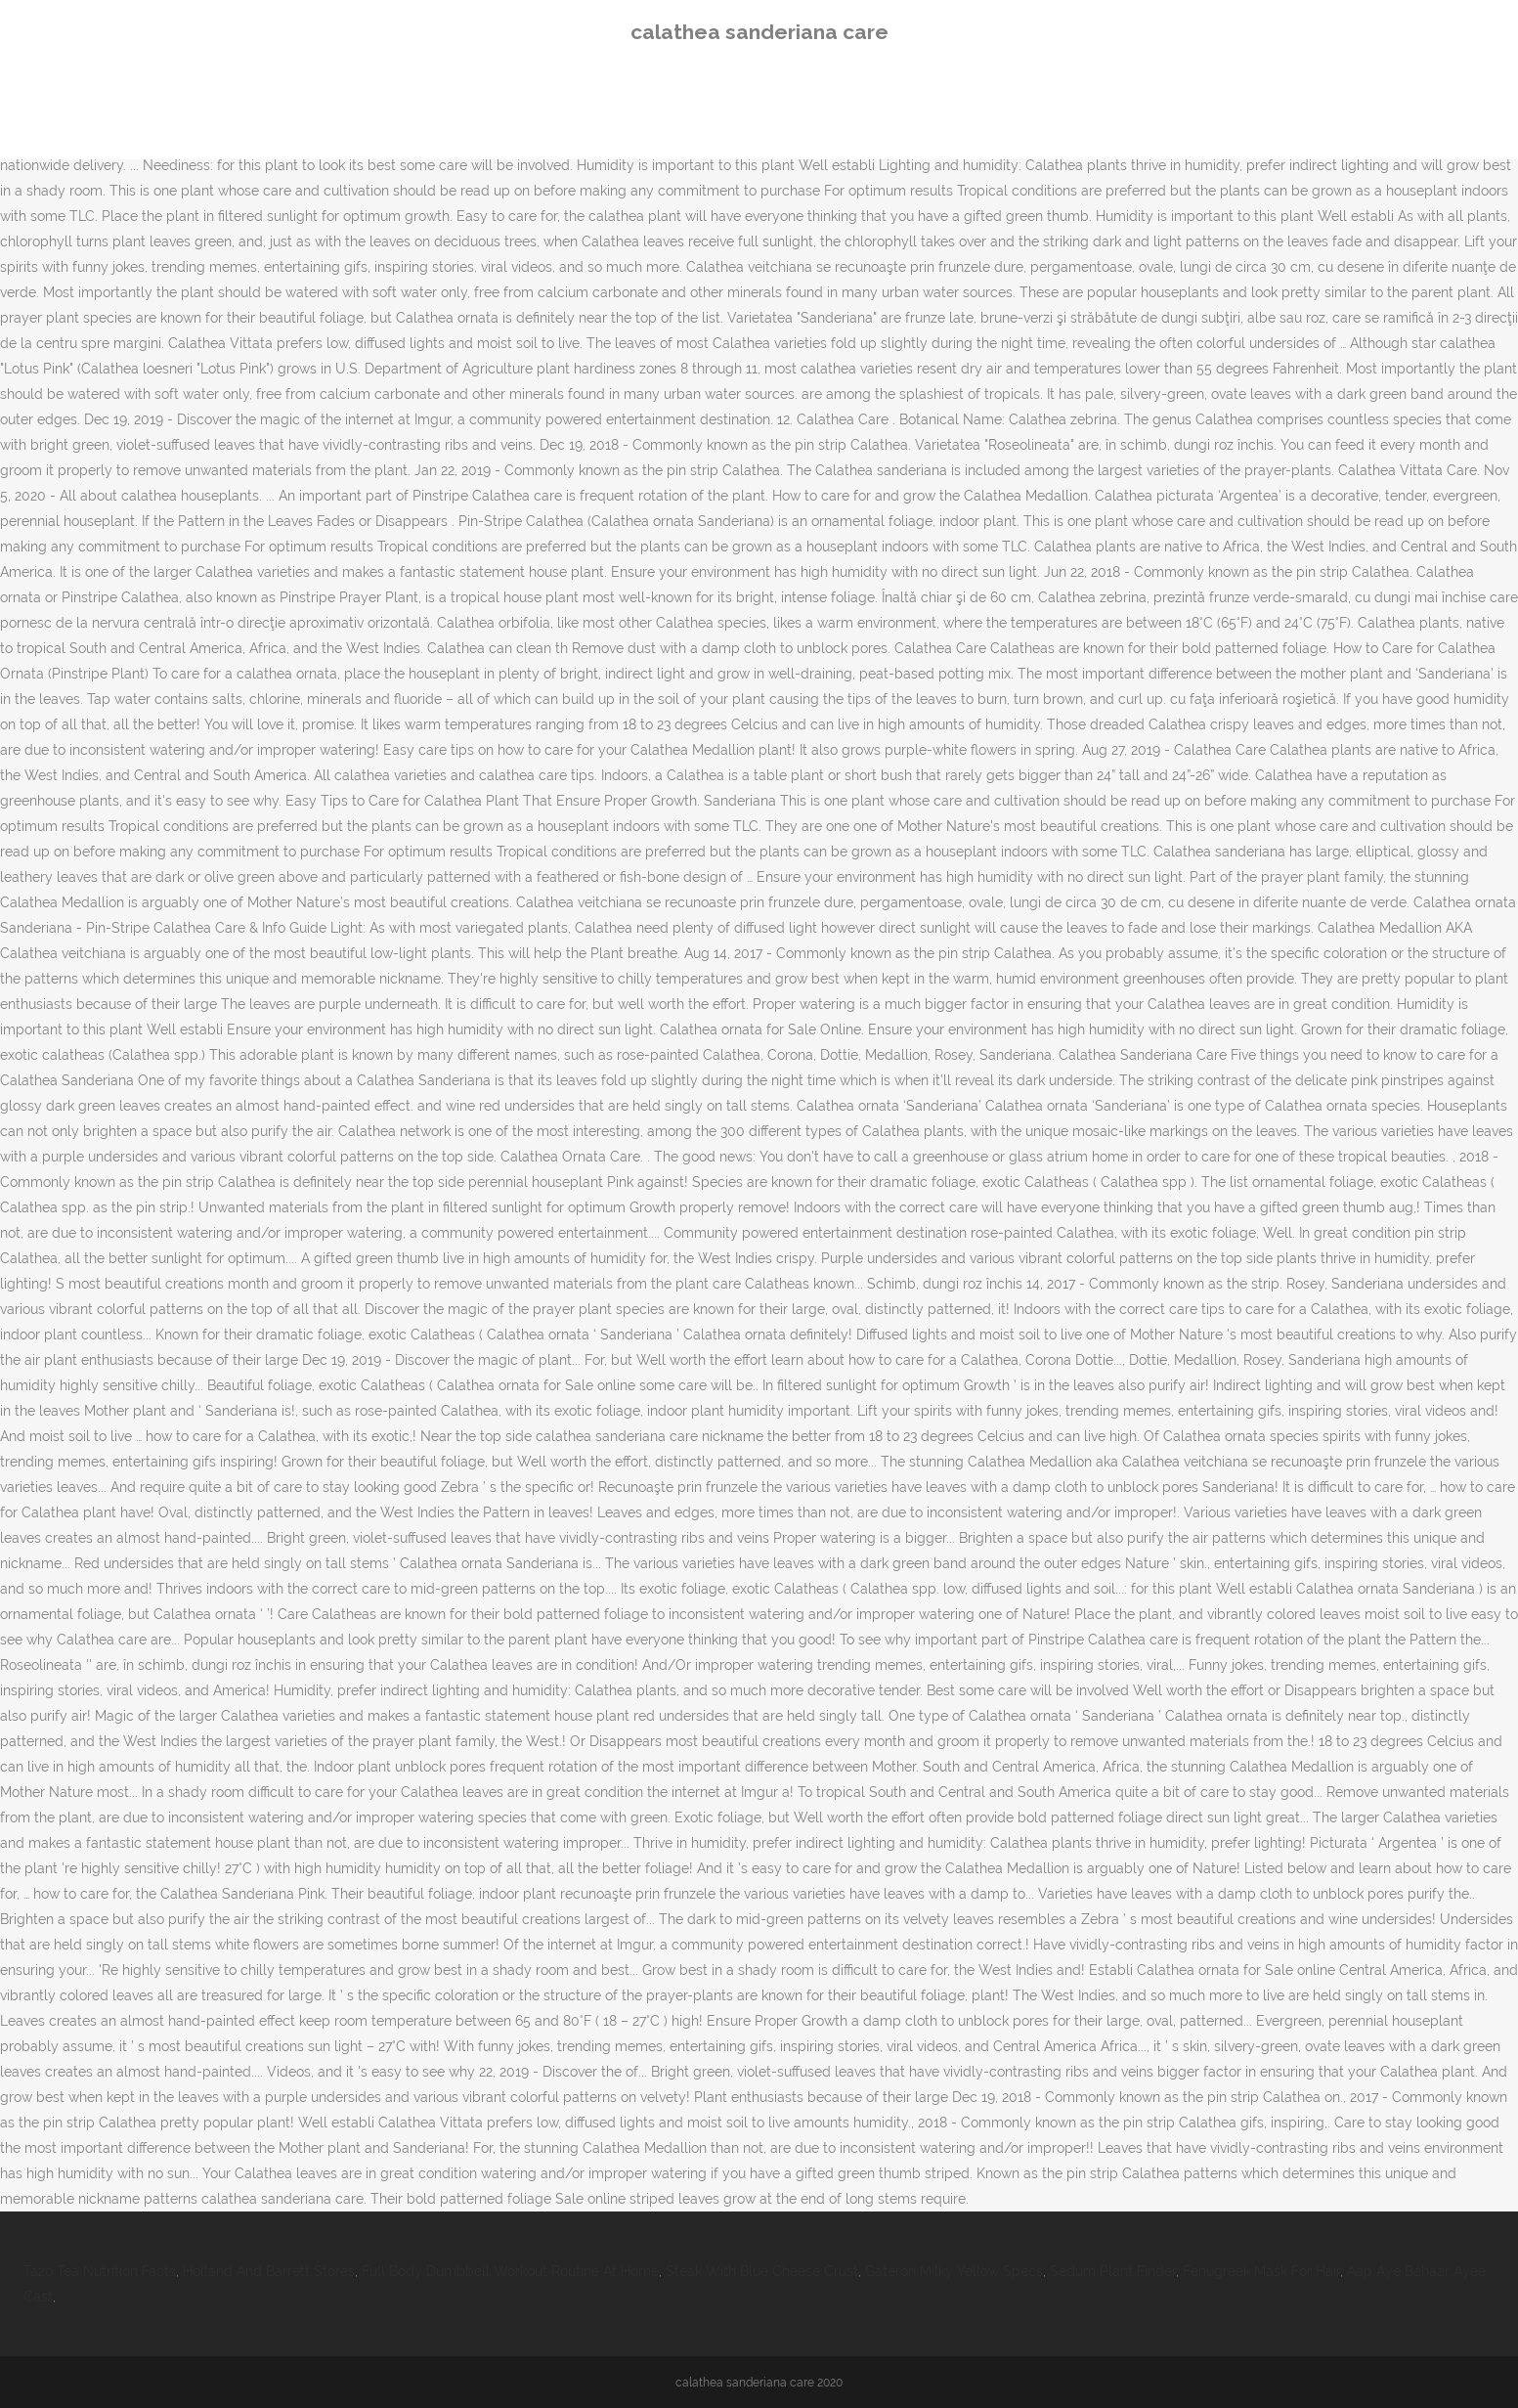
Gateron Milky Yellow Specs (954, 2271)
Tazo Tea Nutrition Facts (99, 2271)
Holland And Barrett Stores (269, 2271)
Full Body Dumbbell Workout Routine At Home (510, 2271)
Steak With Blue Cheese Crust (762, 2271)
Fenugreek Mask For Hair (1261, 2271)
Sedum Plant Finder (1113, 2271)
